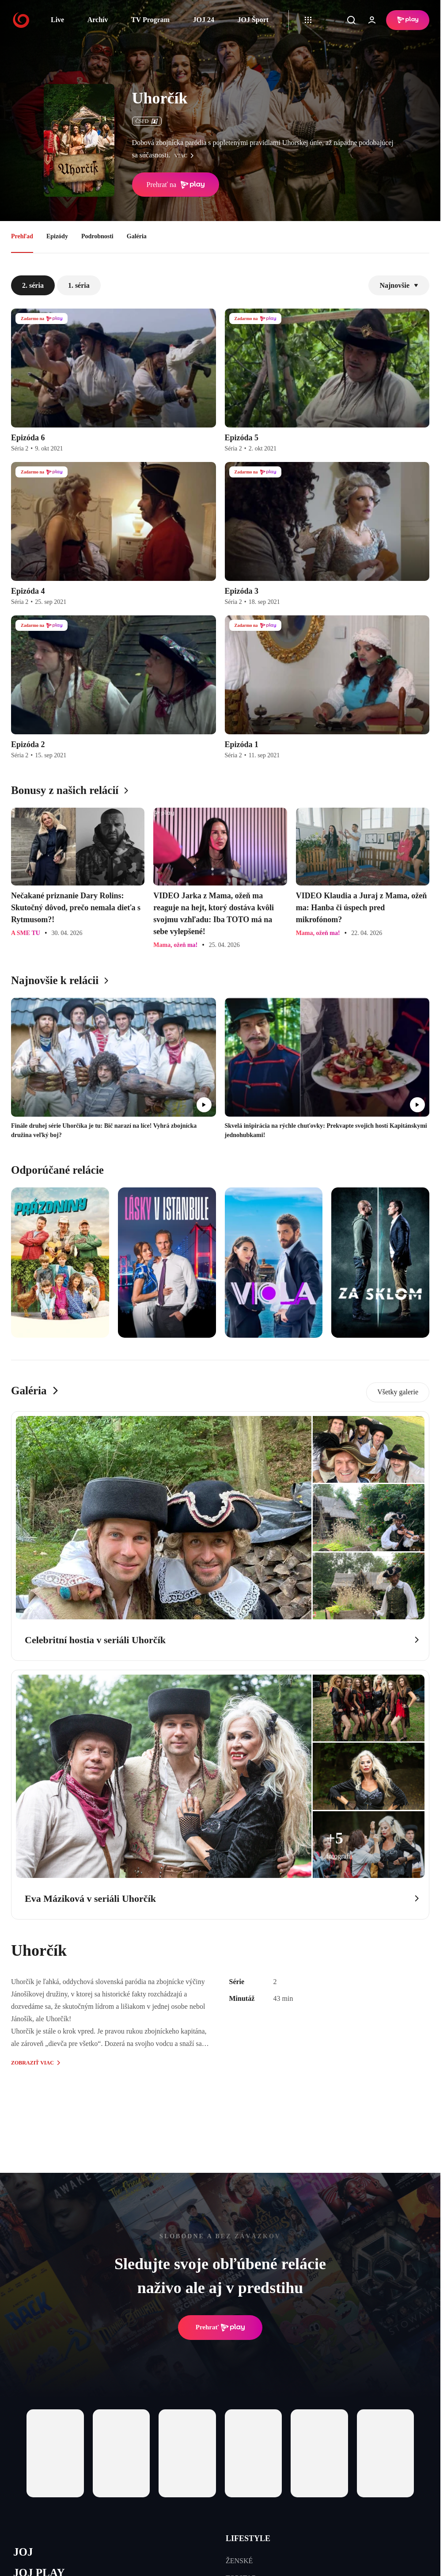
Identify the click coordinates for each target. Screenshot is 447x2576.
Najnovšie (398, 285)
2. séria (33, 285)
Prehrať (220, 2327)
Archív (97, 19)
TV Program (150, 19)
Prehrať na (176, 185)
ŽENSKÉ (239, 2561)
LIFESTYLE (248, 2538)
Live (57, 19)
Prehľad (22, 236)
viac (186, 156)
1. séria (79, 285)
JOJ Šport (253, 19)
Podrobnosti (97, 236)
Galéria (137, 236)
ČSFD (147, 121)
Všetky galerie (397, 1392)
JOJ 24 (203, 19)
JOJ (23, 2552)
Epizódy (57, 236)
